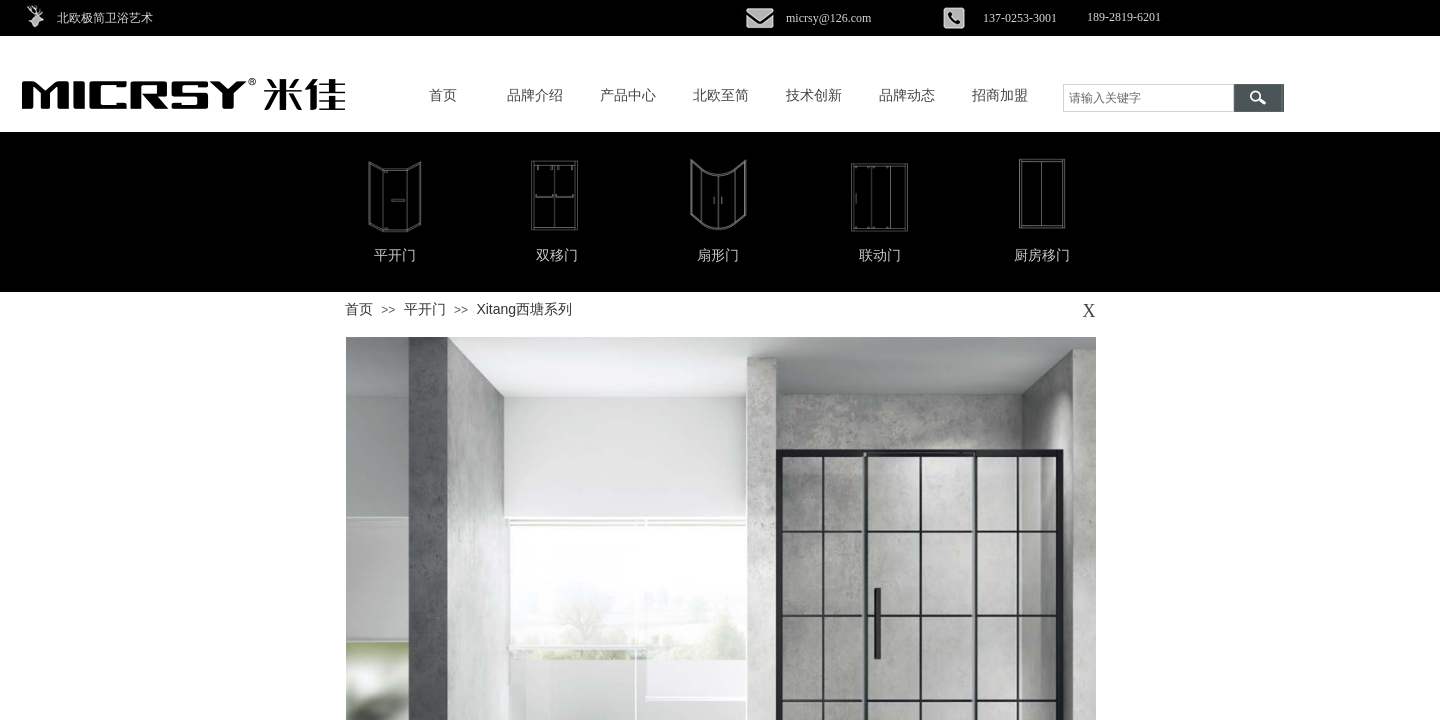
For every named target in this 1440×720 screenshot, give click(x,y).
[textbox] (1148, 98)
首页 (359, 309)
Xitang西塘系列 (524, 309)
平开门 (425, 309)
